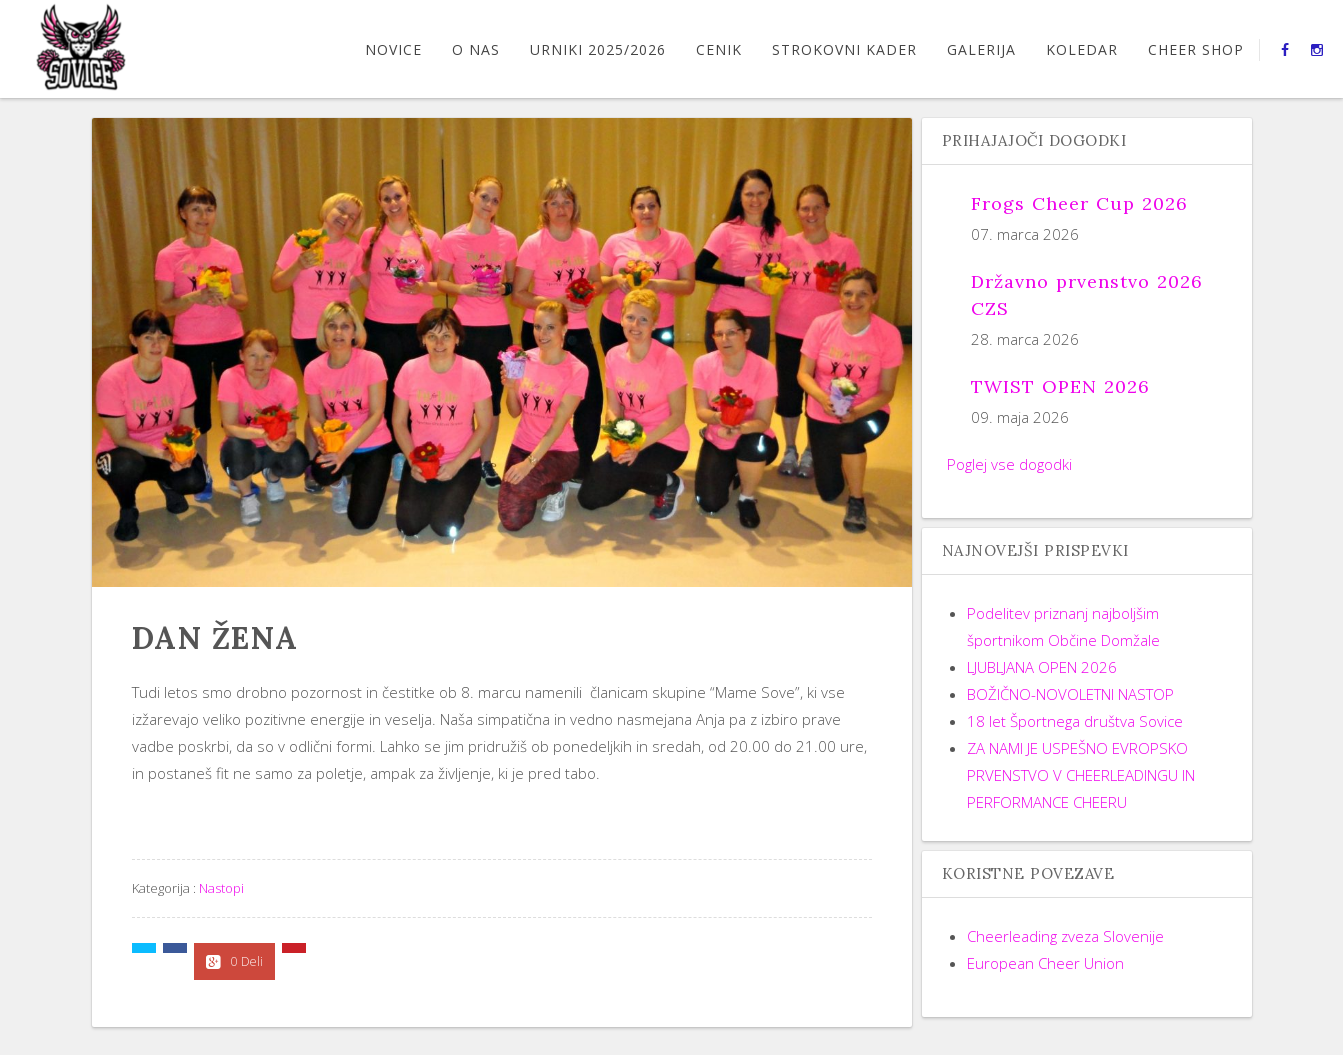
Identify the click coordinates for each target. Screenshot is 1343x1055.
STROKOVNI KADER (844, 49)
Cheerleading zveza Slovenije (1065, 936)
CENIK (719, 49)
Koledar (1082, 49)
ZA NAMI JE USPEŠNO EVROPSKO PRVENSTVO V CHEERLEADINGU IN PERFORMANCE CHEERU (1081, 775)
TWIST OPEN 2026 (1060, 386)
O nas (476, 49)
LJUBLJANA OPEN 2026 (1042, 667)
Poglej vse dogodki (1009, 464)
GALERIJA (981, 49)
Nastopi (221, 888)
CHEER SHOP (1196, 49)
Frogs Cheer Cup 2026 (1079, 203)
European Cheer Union (1045, 963)
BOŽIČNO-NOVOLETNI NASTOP (1070, 694)
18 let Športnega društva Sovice (1075, 721)
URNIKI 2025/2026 (598, 49)
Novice (393, 49)
